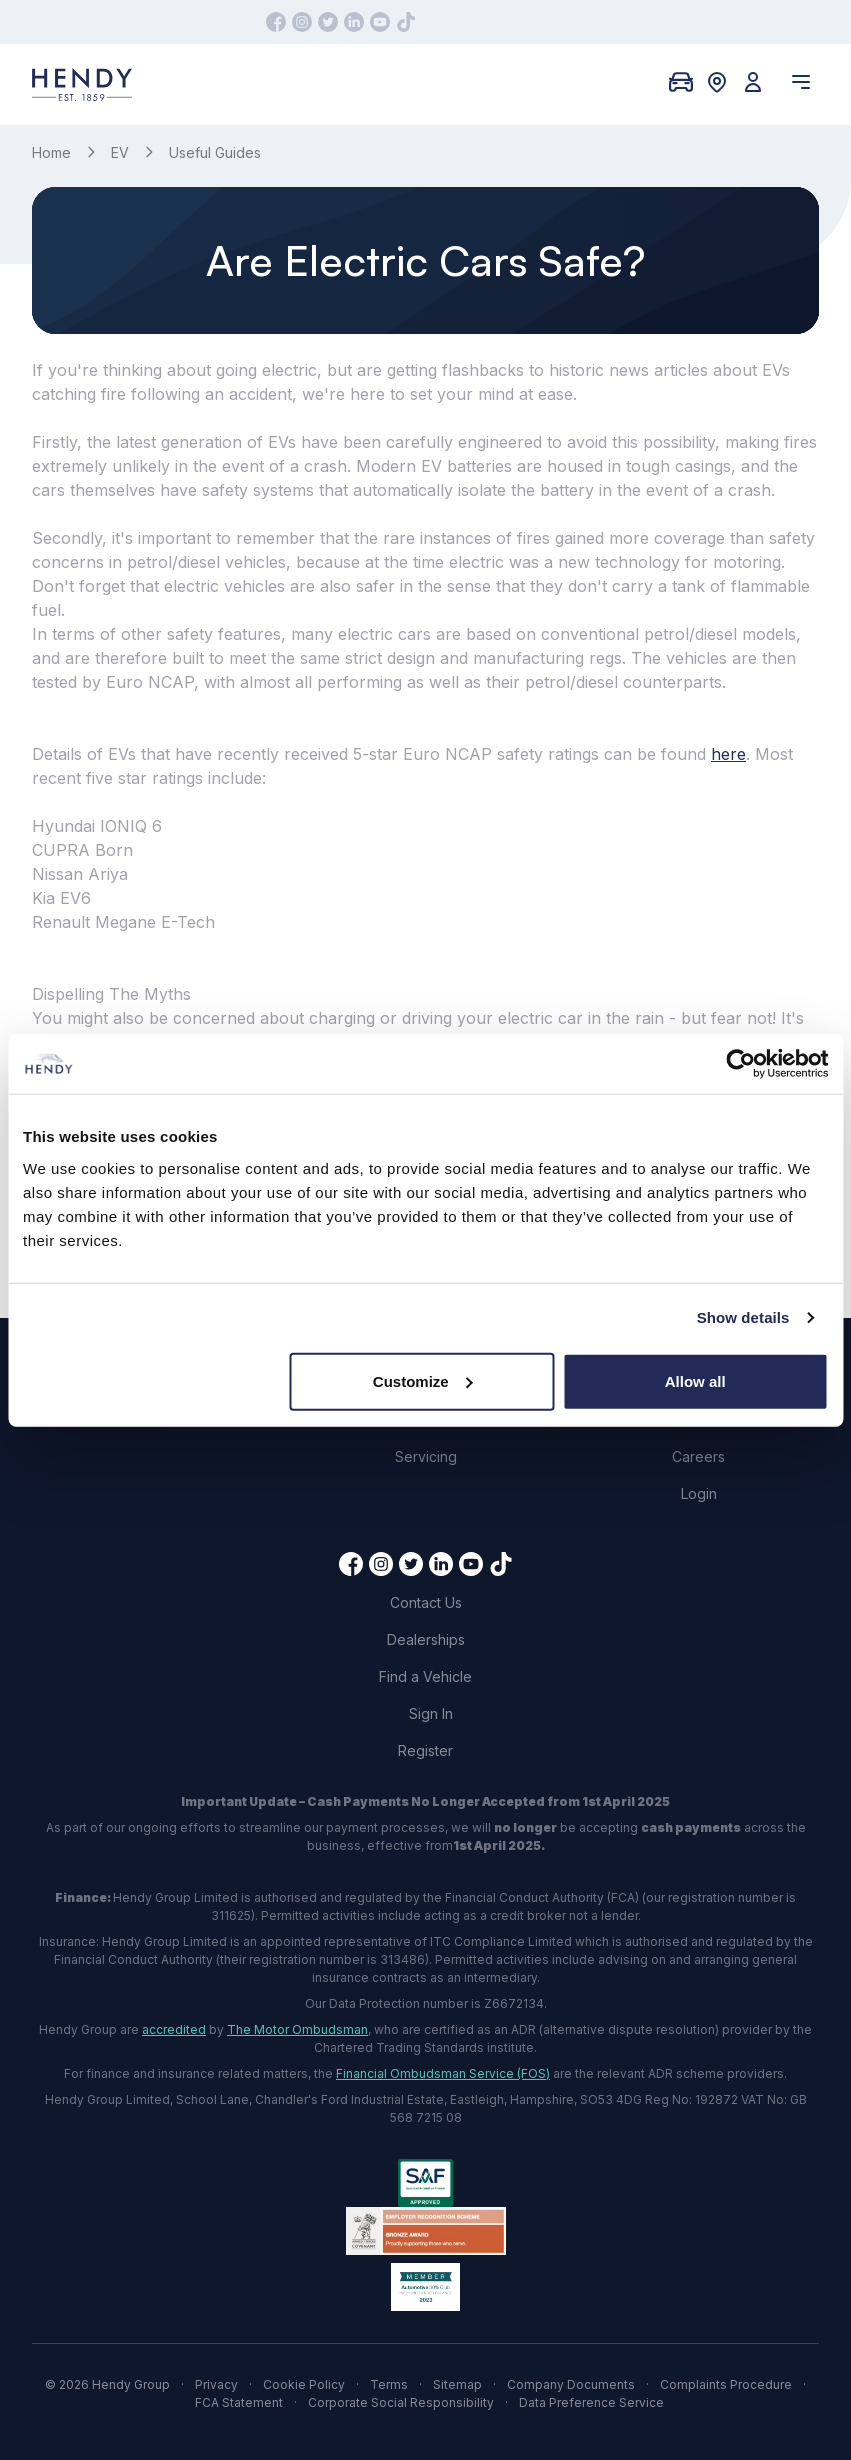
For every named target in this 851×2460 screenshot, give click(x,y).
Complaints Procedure (726, 2384)
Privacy (216, 2384)
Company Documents (571, 2384)
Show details (743, 1317)
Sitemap (457, 2384)
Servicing (426, 1456)
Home (51, 152)
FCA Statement (239, 2402)
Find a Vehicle (425, 1676)
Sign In (431, 1713)
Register (425, 1750)
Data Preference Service (591, 2402)
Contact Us (426, 1602)
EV (120, 152)
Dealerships (426, 1639)
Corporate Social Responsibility (401, 2402)
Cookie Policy (304, 2384)
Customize (423, 1380)
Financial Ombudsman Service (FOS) (443, 2073)
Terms (389, 2384)
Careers (698, 1456)
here (728, 754)
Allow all (695, 1380)
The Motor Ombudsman (297, 2029)
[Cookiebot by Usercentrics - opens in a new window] (740, 1064)
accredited (174, 2029)
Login (699, 1493)
